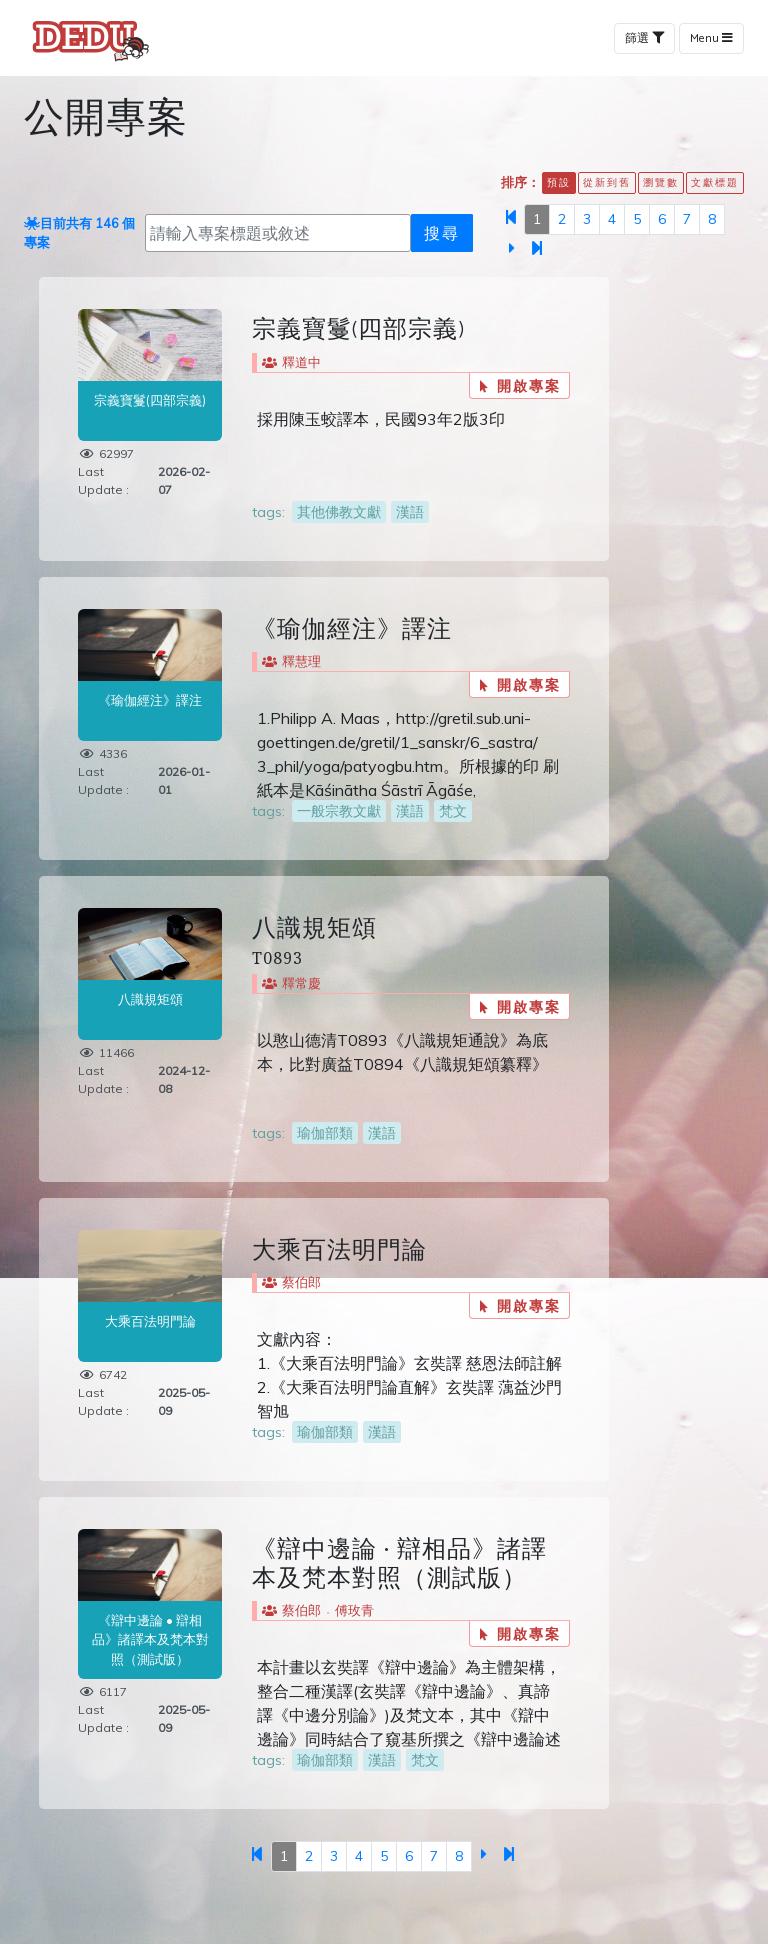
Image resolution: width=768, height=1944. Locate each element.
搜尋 (442, 232)
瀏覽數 (661, 182)
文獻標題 (715, 182)
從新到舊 (607, 182)
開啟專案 (520, 385)
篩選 (644, 38)
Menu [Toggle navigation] (711, 38)
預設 (559, 182)
